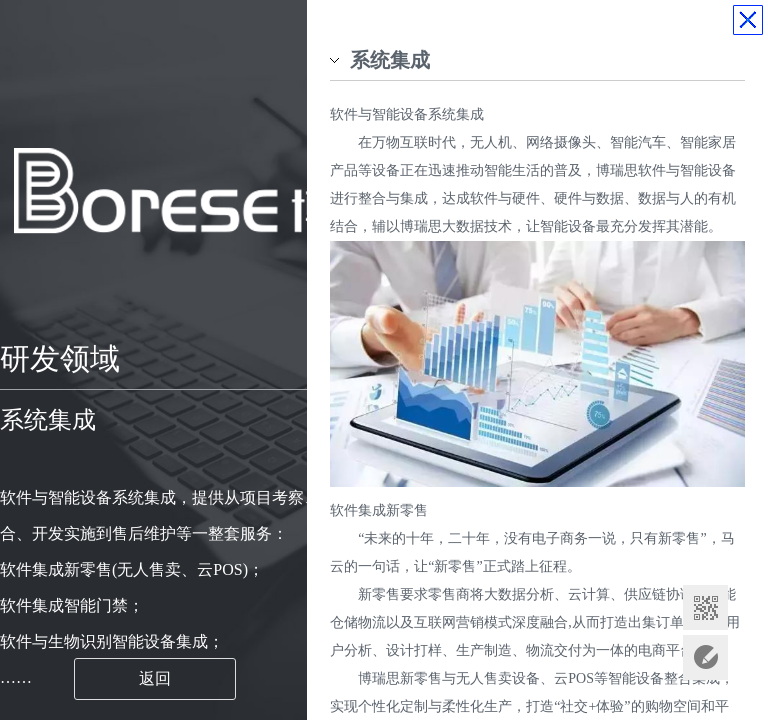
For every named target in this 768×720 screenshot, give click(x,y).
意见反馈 (705, 657)
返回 (155, 678)
